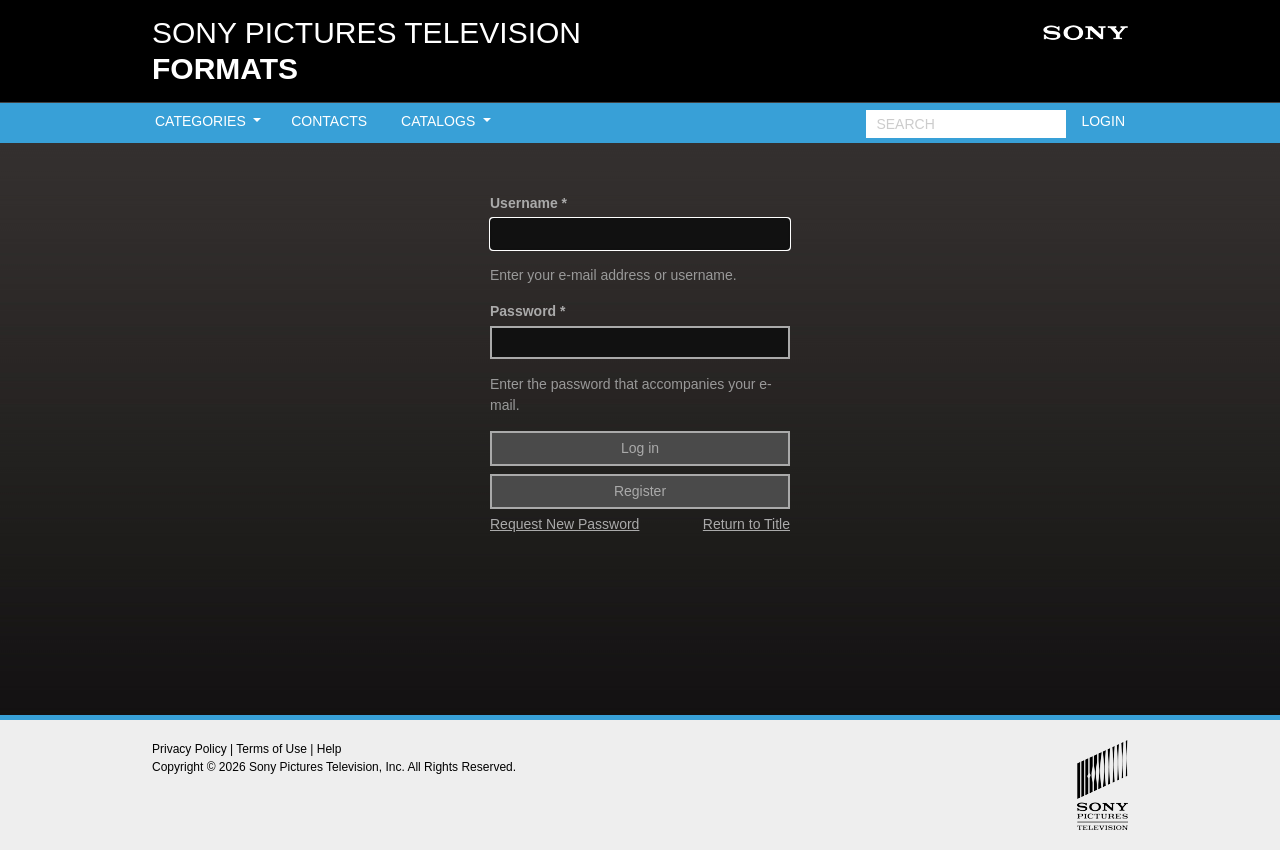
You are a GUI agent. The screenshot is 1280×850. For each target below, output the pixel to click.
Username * (528, 203)
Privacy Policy (189, 749)
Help (329, 749)
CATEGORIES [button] (202, 121)
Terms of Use (271, 749)
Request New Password (564, 524)
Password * (527, 311)
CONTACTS (329, 121)
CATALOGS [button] (440, 121)
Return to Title (746, 524)
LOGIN (1103, 121)
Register (640, 491)
